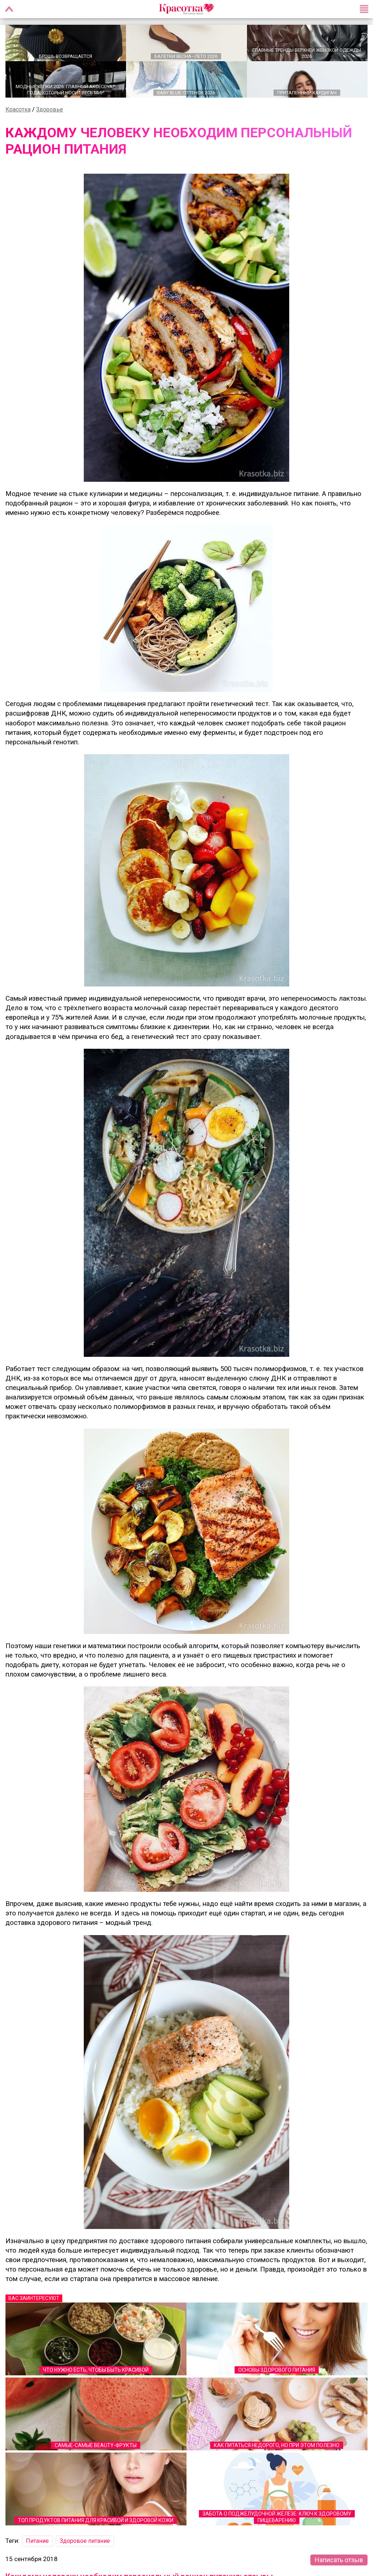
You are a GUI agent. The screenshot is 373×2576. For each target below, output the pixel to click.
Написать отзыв (339, 2560)
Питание (37, 2541)
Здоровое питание (85, 2541)
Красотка (18, 110)
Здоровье (49, 110)
